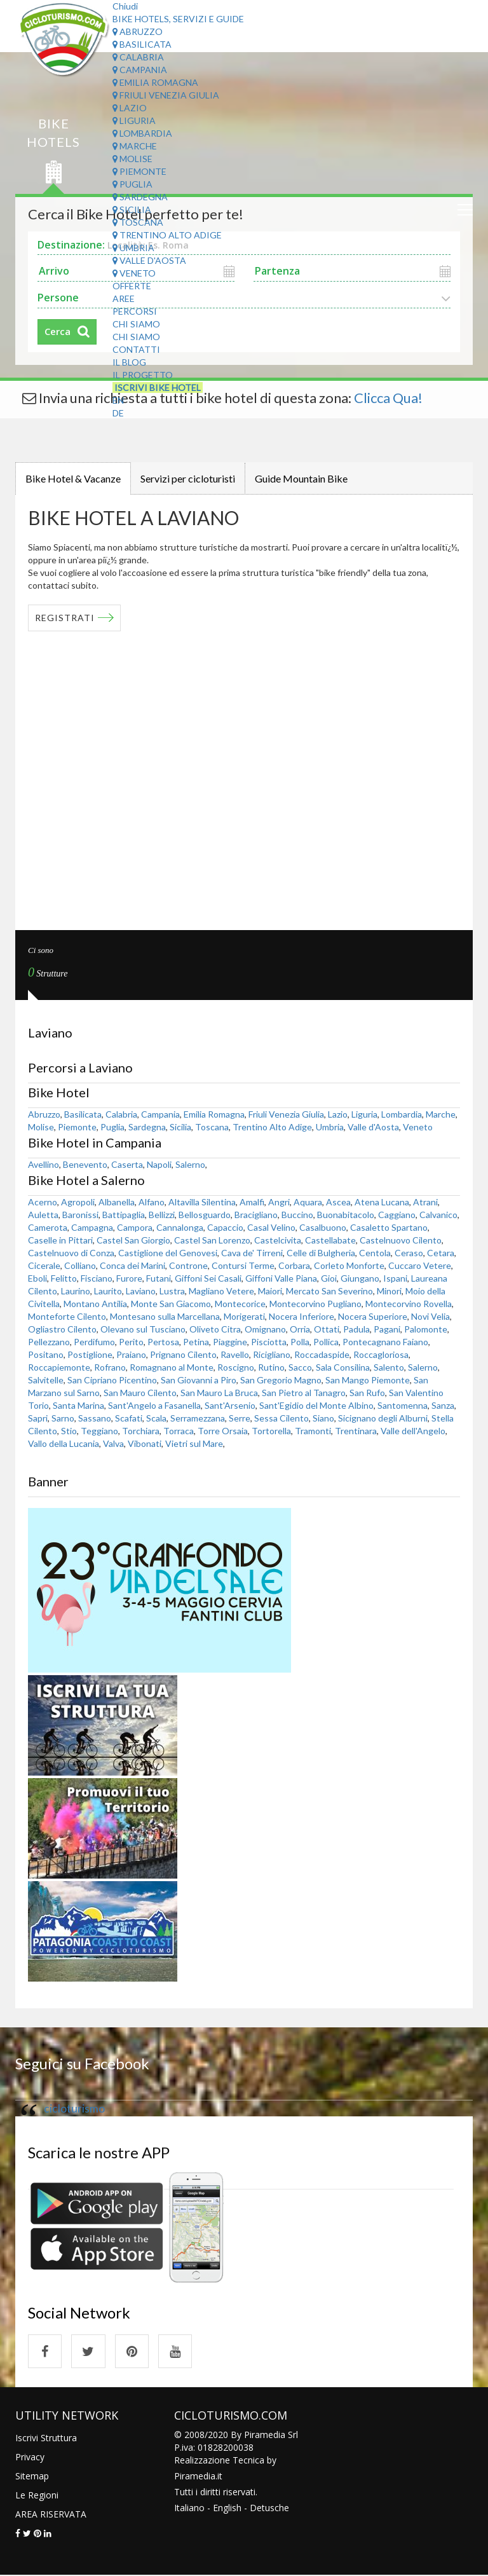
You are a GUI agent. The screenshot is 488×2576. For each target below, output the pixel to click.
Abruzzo (137, 31)
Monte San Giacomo (171, 1303)
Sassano (94, 1417)
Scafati (128, 1417)
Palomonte (425, 1328)
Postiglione (89, 1353)
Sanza (442, 1404)
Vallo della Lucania (63, 1442)
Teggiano (99, 1430)
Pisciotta (269, 1341)
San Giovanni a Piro (198, 1379)
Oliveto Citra (215, 1328)
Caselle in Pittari (60, 1239)
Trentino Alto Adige (167, 235)
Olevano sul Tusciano (143, 1328)
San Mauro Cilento (140, 1392)
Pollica (326, 1341)
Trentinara (356, 1430)
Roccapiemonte (59, 1366)
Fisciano (96, 1277)
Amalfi (252, 1201)
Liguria (134, 120)
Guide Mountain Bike (301, 478)
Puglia (132, 184)
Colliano (80, 1264)
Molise (132, 158)
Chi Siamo (136, 324)
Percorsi (134, 311)
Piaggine (230, 1341)
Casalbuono (322, 1226)
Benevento (85, 1163)
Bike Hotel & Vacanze (73, 478)
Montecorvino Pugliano (315, 1303)
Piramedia (194, 2476)
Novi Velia (430, 1315)
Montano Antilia (95, 1303)
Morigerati (244, 1315)
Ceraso (409, 1252)
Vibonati (144, 1442)
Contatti (136, 349)
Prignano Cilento (183, 1353)
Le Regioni (36, 2496)
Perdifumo (94, 1341)
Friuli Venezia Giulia (165, 95)
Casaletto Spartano (389, 1226)
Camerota (47, 1226)
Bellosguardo (205, 1214)
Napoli (159, 1163)
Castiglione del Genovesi (167, 1252)
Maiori (270, 1290)
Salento (389, 1366)
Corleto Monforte (349, 1264)
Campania (139, 69)
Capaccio (225, 1226)
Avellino (43, 1163)
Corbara (294, 1264)
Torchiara (140, 1430)
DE (118, 413)
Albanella (116, 1201)
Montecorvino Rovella (408, 1303)
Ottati (326, 1328)
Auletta (43, 1214)
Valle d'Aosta (149, 260)
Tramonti (313, 1430)
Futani (158, 1277)
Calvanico (438, 1214)
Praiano (131, 1353)
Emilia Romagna (155, 82)
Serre (239, 1417)
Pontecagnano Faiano (385, 1341)
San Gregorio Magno (281, 1379)
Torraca (178, 1430)
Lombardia (142, 133)
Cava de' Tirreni (252, 1252)
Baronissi (80, 1214)
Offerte (131, 285)
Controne (188, 1264)
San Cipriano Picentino (112, 1379)
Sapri (38, 1417)
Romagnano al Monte (172, 1366)
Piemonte (139, 171)
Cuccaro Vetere (419, 1264)
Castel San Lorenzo (212, 1239)
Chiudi (125, 6)
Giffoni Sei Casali (208, 1277)
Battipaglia (123, 1214)
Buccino (297, 1214)
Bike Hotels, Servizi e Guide (178, 18)
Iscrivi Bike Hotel (157, 387)
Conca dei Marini (132, 1264)
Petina (196, 1341)
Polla (299, 1341)
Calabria (138, 56)
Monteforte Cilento (67, 1315)
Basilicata (142, 44)
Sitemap (32, 2476)
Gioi (329, 1277)
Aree (123, 298)
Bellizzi (162, 1214)
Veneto (134, 273)
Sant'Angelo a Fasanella (154, 1404)
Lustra (172, 1290)
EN (118, 400)
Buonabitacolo (345, 1214)
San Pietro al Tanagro (304, 1392)
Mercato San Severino (329, 1290)
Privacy (29, 2457)
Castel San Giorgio (133, 1239)
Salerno (190, 1163)
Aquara (308, 1201)
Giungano (360, 1277)
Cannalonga (179, 1226)
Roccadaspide (321, 1353)
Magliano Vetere (221, 1290)
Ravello (234, 1353)
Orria (300, 1328)
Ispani (395, 1277)
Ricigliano (271, 1353)
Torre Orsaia (223, 1430)
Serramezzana (197, 1417)
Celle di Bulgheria (321, 1252)
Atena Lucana (382, 1201)
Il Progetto (142, 374)
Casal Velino (271, 1226)
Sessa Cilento (281, 1417)
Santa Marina (78, 1404)
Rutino (271, 1366)
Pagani (387, 1328)
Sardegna (140, 196)
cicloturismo (74, 2107)
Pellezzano (49, 1341)
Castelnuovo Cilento (401, 1239)
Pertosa (163, 1341)
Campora (134, 1226)
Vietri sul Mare (194, 1442)
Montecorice (240, 1303)
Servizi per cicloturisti (187, 478)
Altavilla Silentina (202, 1201)
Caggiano (397, 1214)
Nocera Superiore (372, 1315)
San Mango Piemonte (367, 1379)
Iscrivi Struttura (46, 2438)
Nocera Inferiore (301, 1315)
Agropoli (78, 1201)
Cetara (440, 1252)
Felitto (64, 1277)
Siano (323, 1417)
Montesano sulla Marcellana (165, 1315)
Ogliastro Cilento (62, 1328)
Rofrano (110, 1366)
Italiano (189, 2508)
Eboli (37, 1277)
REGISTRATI (65, 617)
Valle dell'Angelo (413, 1430)
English (227, 2508)
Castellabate (330, 1239)
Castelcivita (277, 1239)
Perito (131, 1341)
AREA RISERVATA (50, 2515)
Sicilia (131, 209)
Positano (46, 1353)
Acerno (42, 1201)
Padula (356, 1328)
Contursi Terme (243, 1264)
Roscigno (235, 1366)
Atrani (425, 1201)
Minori (389, 1290)
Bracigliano (256, 1214)
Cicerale (44, 1264)
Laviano (141, 1290)
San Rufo (367, 1392)
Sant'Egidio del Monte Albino (316, 1404)
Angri (279, 1201)
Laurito (108, 1290)
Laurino (75, 1290)
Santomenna (402, 1404)
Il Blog (129, 362)
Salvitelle (46, 1379)
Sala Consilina (343, 1366)
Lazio (129, 107)
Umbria (133, 247)
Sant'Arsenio (230, 1404)
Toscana (137, 222)
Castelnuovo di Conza (71, 1252)
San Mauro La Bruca (219, 1392)
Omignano (265, 1328)
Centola (375, 1252)
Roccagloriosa (381, 1353)
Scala (156, 1417)
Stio (69, 1430)
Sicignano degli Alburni (383, 1417)
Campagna (92, 1226)
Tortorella (271, 1430)
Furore (129, 1277)
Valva (113, 1442)
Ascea (338, 1201)
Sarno (62, 1417)
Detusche (269, 2508)
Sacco (300, 1366)
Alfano (152, 1201)
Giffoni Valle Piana (281, 1277)
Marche (134, 145)
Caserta (127, 1163)
